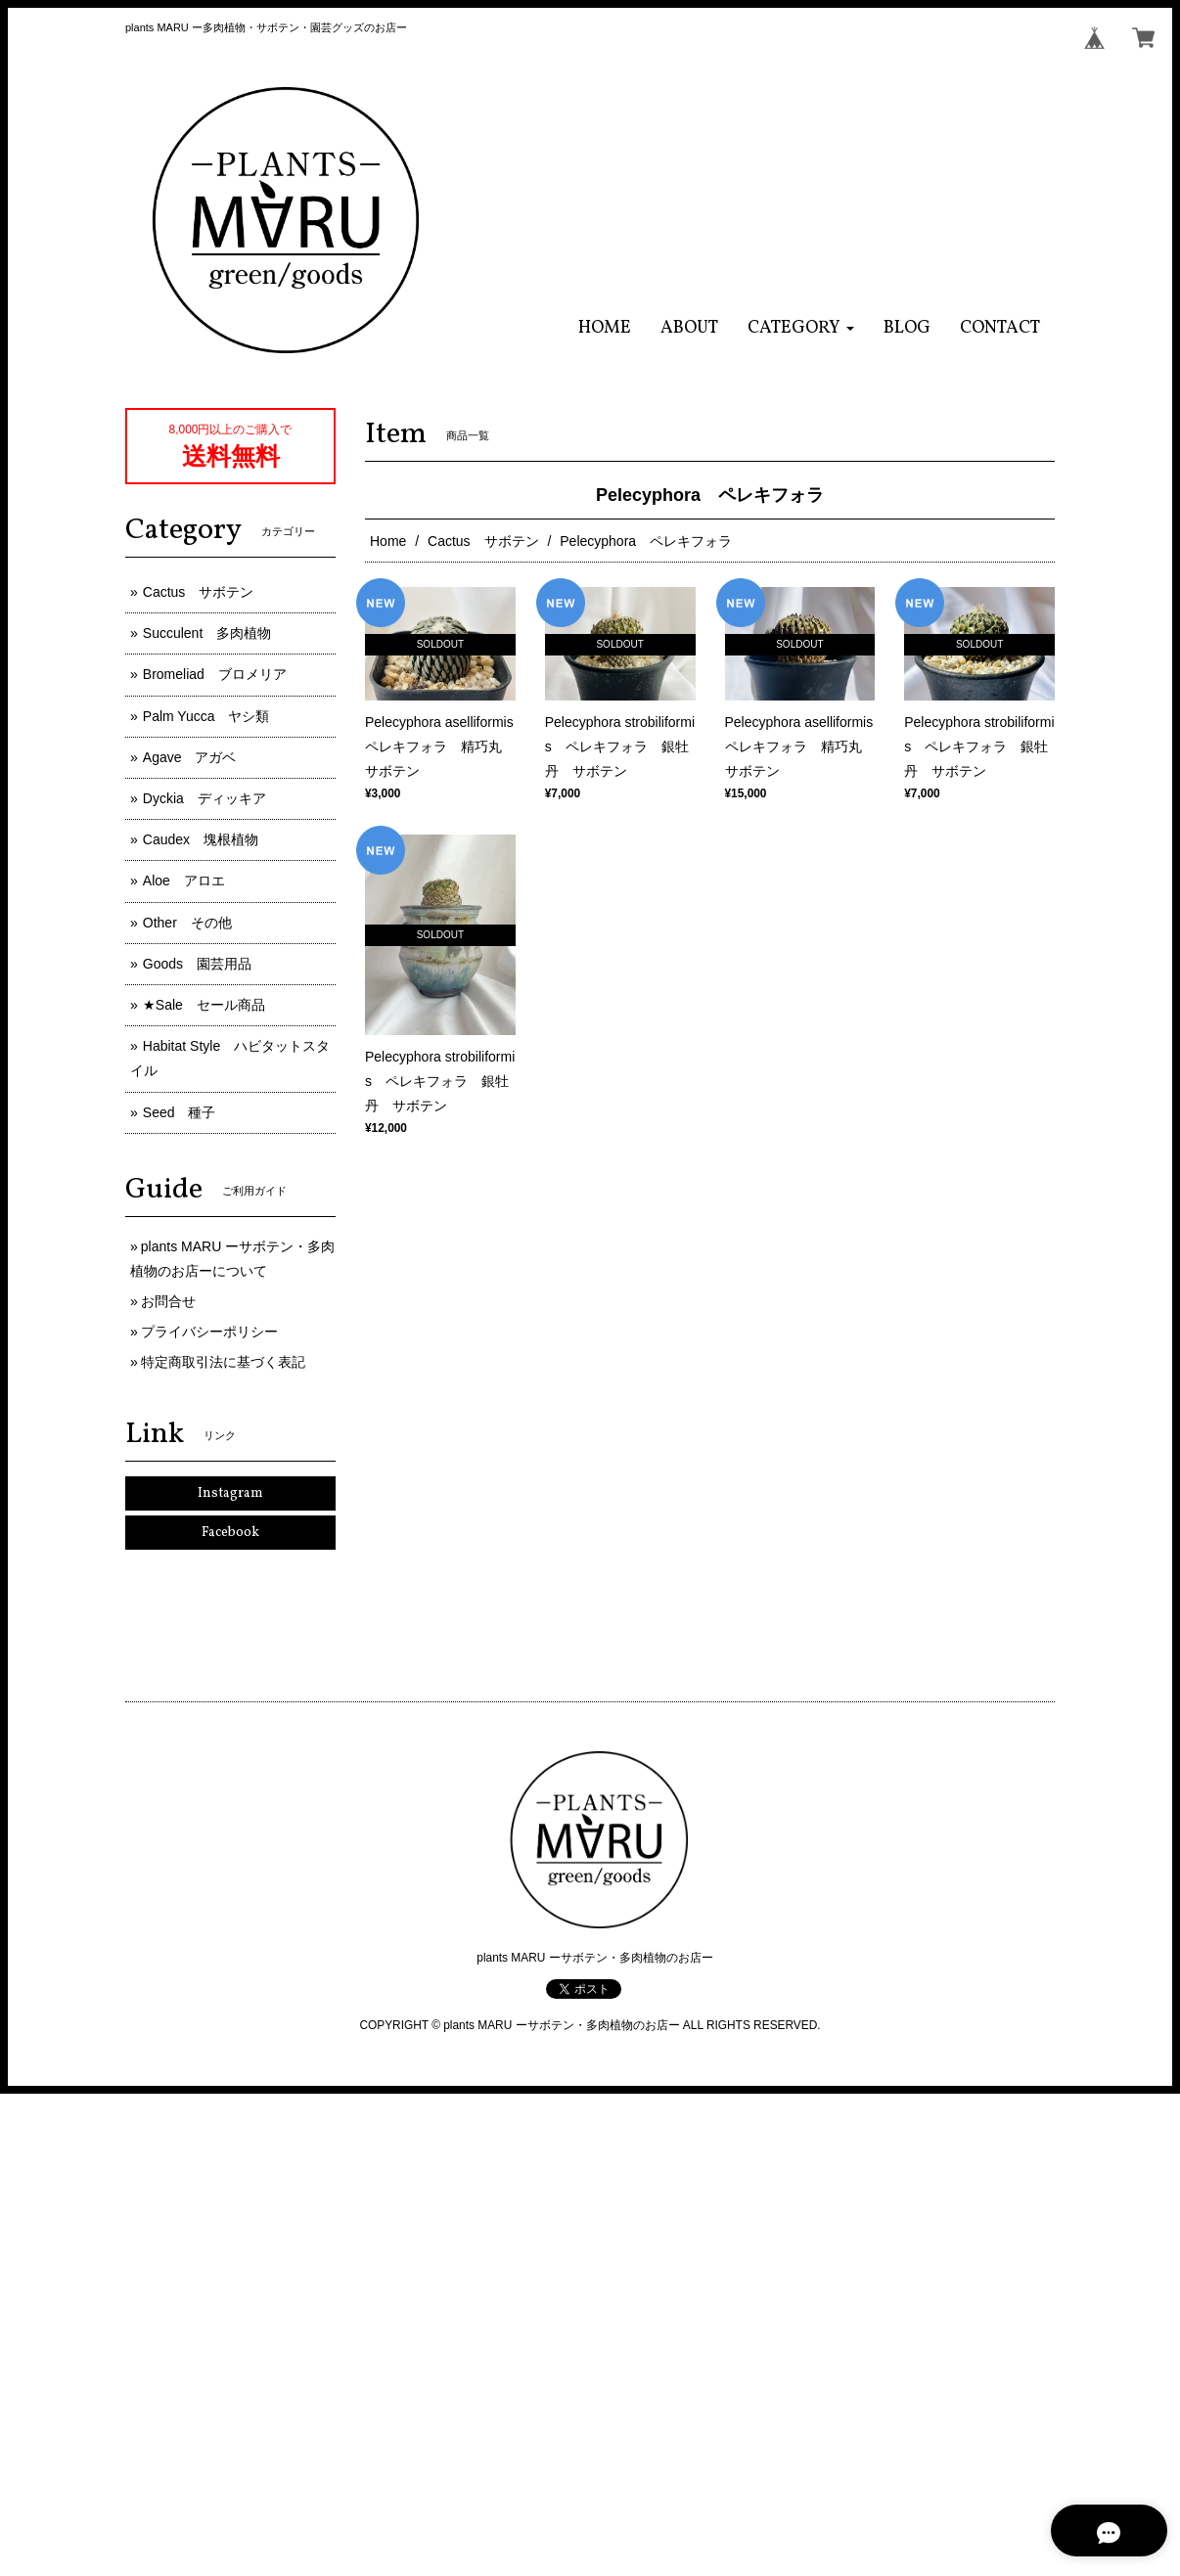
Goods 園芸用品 (197, 964)
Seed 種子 (179, 1112)
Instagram (230, 1493)
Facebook (230, 1532)
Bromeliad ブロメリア (215, 674)
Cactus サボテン (483, 541)
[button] (801, 328)
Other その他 (187, 922)
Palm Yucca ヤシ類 (206, 716)
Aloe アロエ (184, 880)
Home (388, 541)
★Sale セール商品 (204, 1005)
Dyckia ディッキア (204, 798)
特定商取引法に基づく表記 (223, 1362)
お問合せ (168, 1301)
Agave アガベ (190, 757)
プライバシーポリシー (209, 1331)
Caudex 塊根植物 (200, 839)
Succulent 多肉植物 (207, 633)
